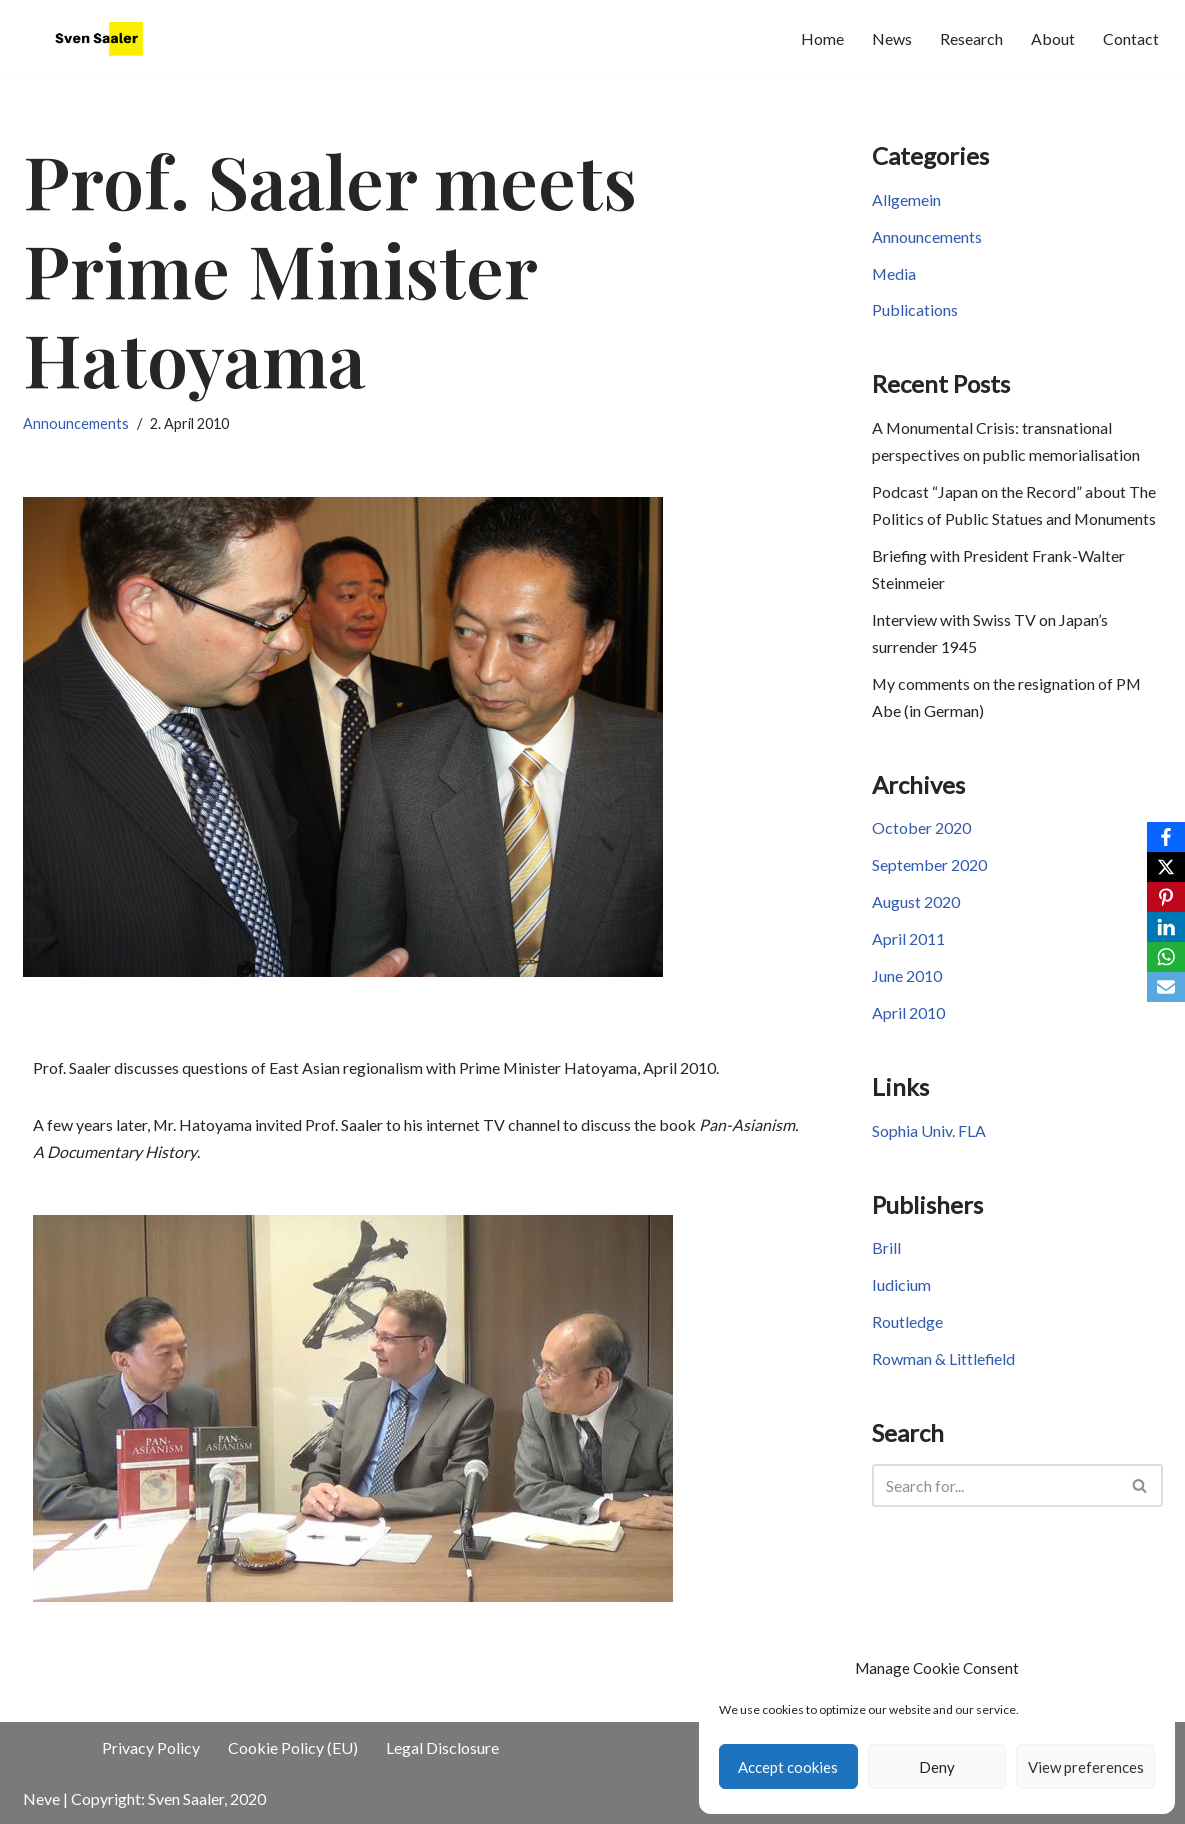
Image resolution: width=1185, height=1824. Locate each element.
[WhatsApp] (1166, 957)
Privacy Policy (151, 1748)
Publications (915, 311)
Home (822, 38)
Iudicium (901, 1291)
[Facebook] (1166, 837)
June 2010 (907, 981)
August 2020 (916, 906)
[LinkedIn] (1166, 927)
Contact (1131, 38)
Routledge (907, 1328)
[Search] (995, 1491)
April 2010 (908, 1018)
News (892, 38)
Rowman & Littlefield (944, 1365)
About (1053, 38)
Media (894, 274)
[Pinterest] (1166, 897)
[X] (1166, 867)
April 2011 (908, 944)
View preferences (1086, 1767)
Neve (41, 1798)
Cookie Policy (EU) (293, 1748)
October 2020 (921, 832)
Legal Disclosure (442, 1748)
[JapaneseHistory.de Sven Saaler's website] (103, 38)
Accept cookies (788, 1767)
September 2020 (929, 869)
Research (971, 38)
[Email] (1166, 987)
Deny (937, 1767)
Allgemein (906, 200)
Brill (886, 1254)
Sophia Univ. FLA (929, 1136)
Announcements (76, 423)
